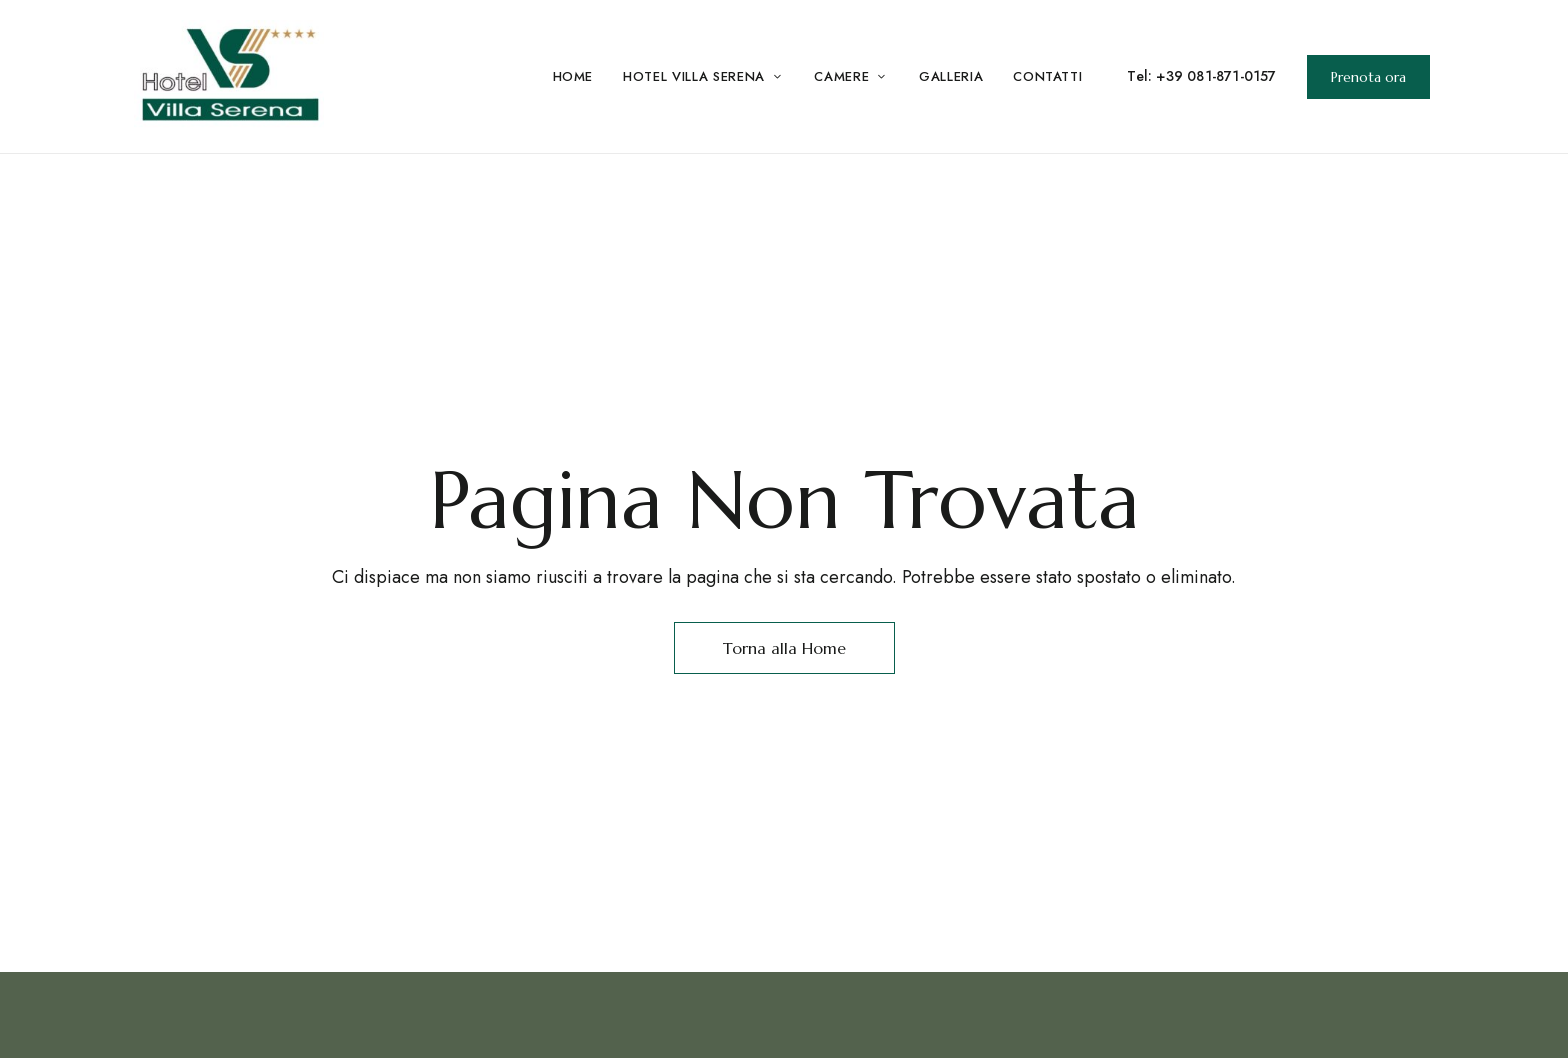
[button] (1368, 77)
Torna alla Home (784, 648)
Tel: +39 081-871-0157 (1201, 76)
